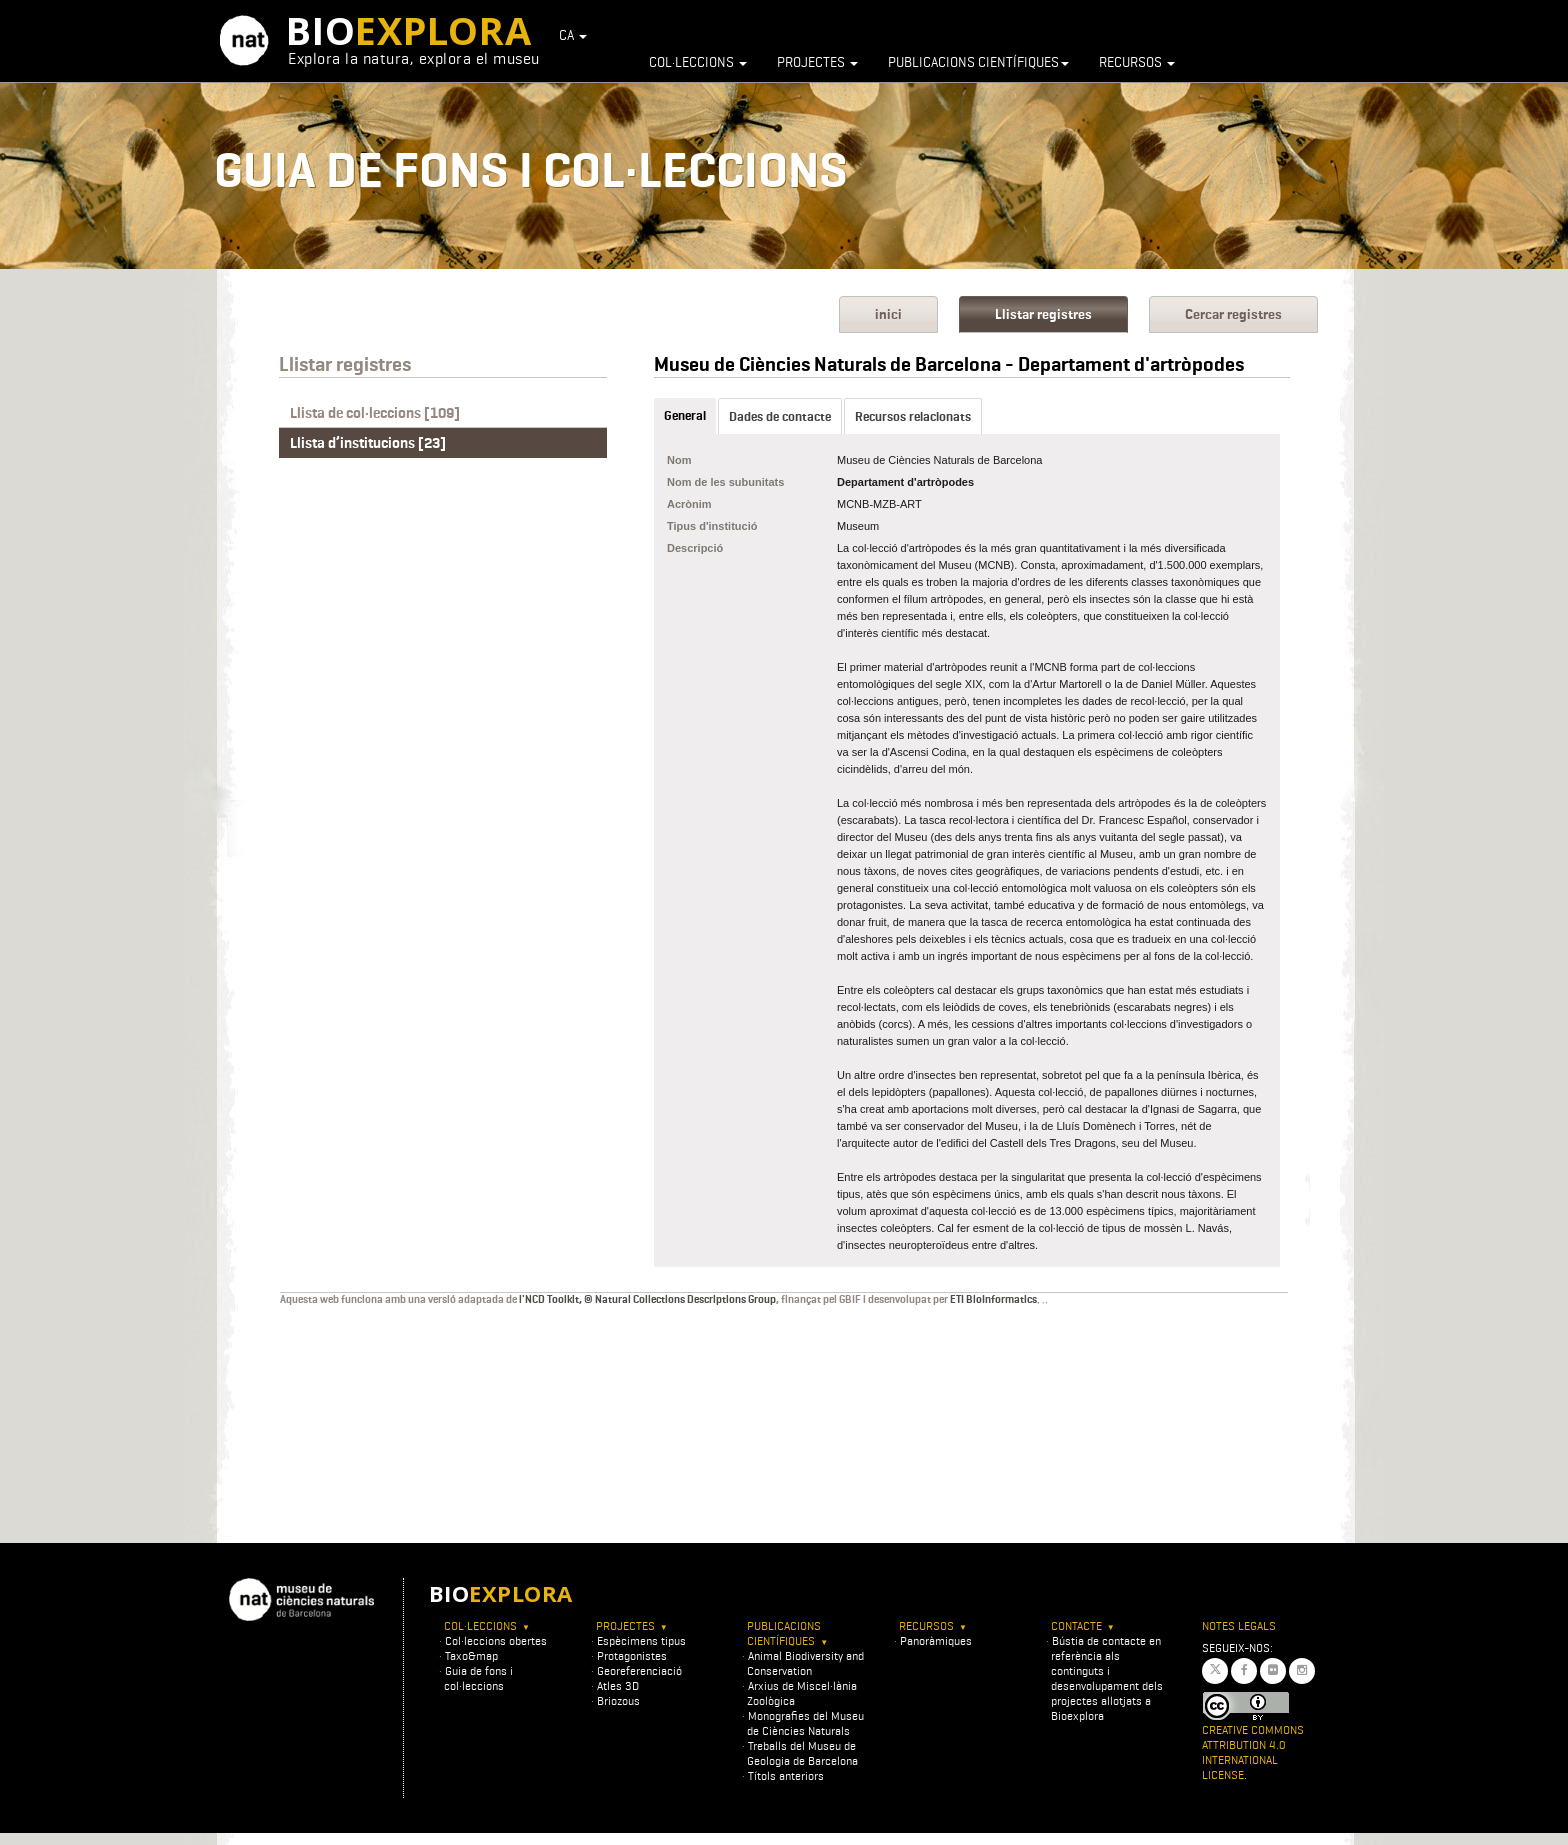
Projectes (817, 62)
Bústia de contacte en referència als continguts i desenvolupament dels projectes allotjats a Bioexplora (1107, 1678)
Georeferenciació (639, 1670)
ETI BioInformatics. (995, 1299)
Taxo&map (471, 1655)
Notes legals (1239, 1625)
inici (888, 314)
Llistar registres (1043, 314)
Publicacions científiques (978, 62)
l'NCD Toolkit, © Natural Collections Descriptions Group (647, 1299)
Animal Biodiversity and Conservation (805, 1663)
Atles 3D (618, 1685)
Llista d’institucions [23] (368, 443)
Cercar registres (1233, 314)
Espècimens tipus (641, 1640)
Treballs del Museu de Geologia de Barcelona (802, 1753)
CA (573, 35)
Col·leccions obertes (496, 1640)
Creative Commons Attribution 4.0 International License (1253, 1752)
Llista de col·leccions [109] (375, 413)
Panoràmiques (936, 1640)
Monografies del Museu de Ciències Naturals (805, 1723)
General (685, 415)
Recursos (1137, 62)
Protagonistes (632, 1655)
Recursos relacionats (913, 416)
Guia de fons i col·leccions (478, 1678)
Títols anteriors (786, 1775)
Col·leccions (698, 62)
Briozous (618, 1700)
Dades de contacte (780, 416)
